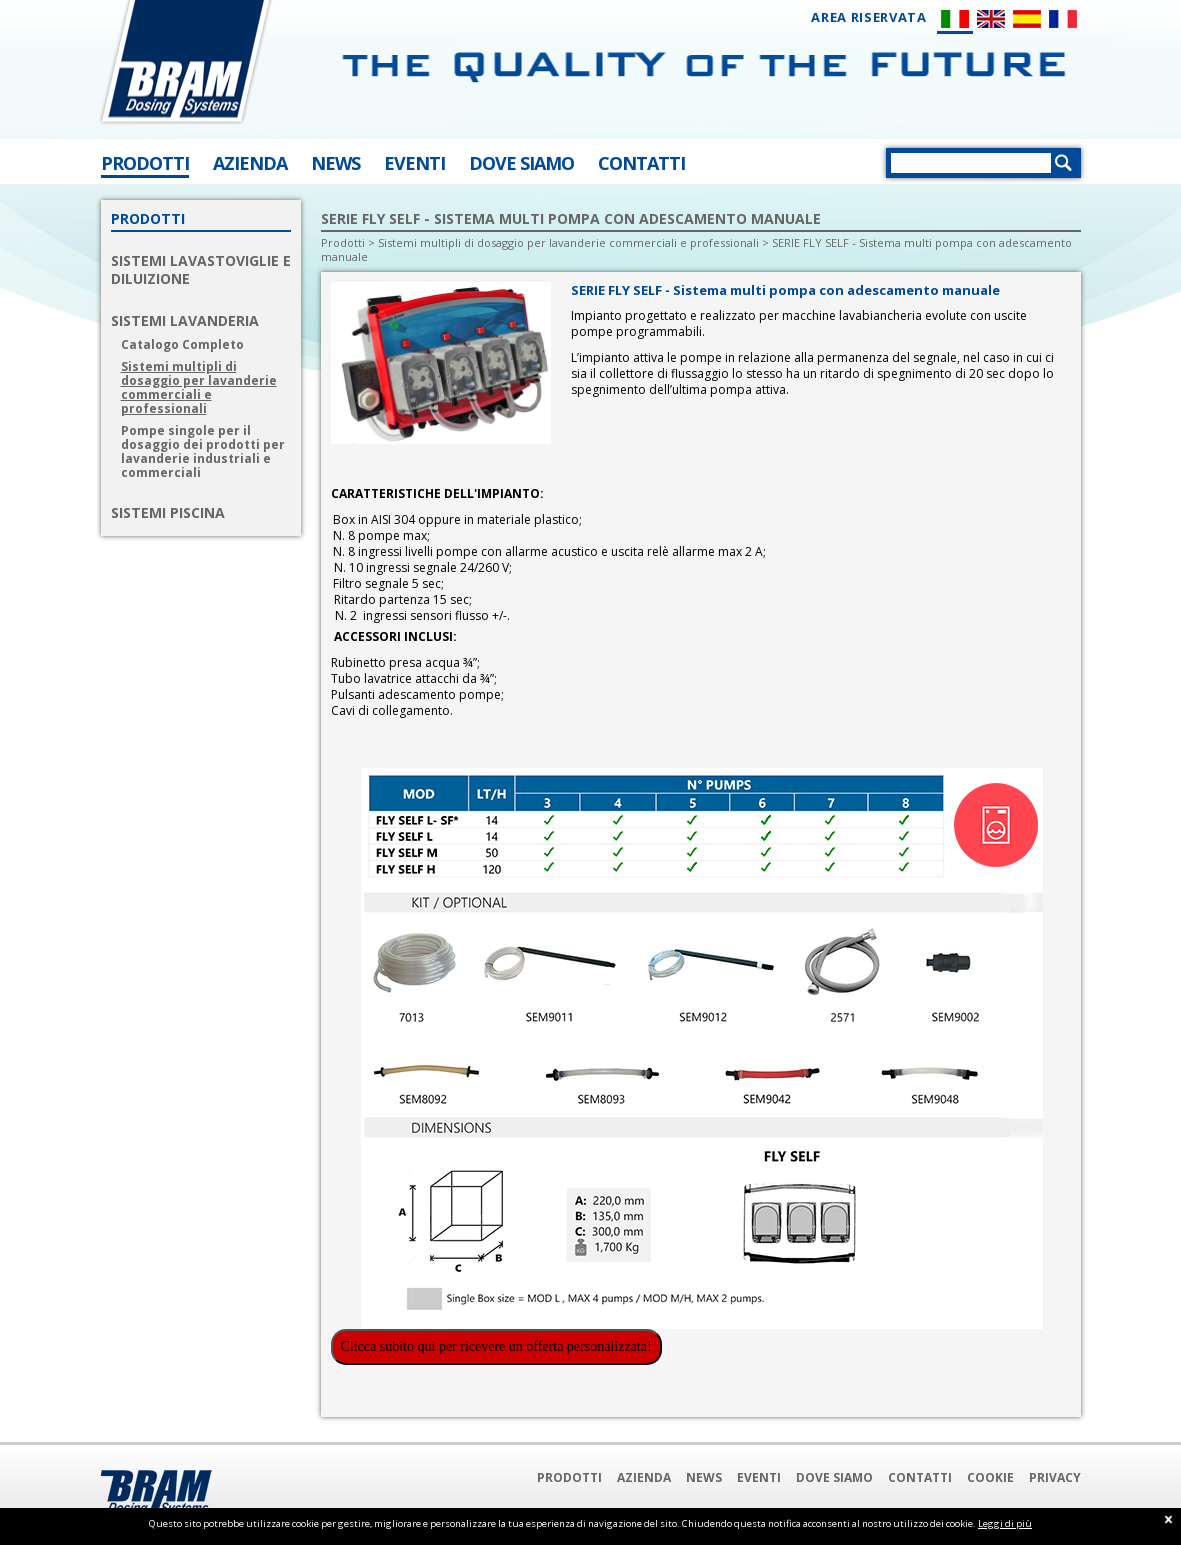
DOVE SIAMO (521, 163)
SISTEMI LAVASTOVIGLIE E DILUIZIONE (201, 270)
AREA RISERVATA (868, 18)
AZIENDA (250, 163)
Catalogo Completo (182, 345)
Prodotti (343, 242)
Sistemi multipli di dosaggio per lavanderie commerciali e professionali (199, 388)
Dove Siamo (834, 1477)
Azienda (644, 1477)
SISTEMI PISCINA (168, 513)
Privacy (1055, 1477)
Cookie (990, 1477)
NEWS (335, 163)
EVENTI (414, 163)
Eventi (759, 1477)
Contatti (920, 1477)
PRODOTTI (145, 163)
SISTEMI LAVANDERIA (185, 321)
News (704, 1477)
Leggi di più (1005, 1523)
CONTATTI (641, 163)
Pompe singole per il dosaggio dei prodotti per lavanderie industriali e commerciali (203, 452)
